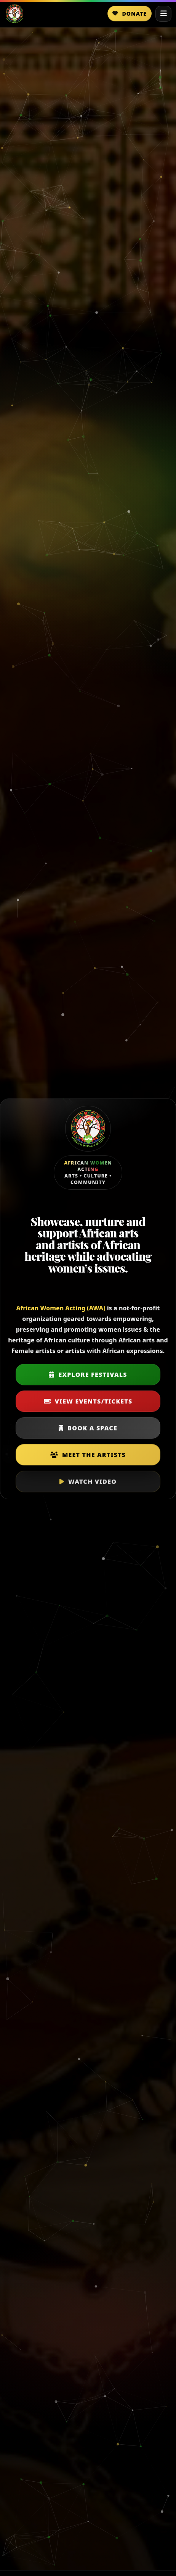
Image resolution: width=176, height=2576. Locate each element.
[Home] (14, 14)
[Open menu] (163, 14)
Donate (129, 13)
